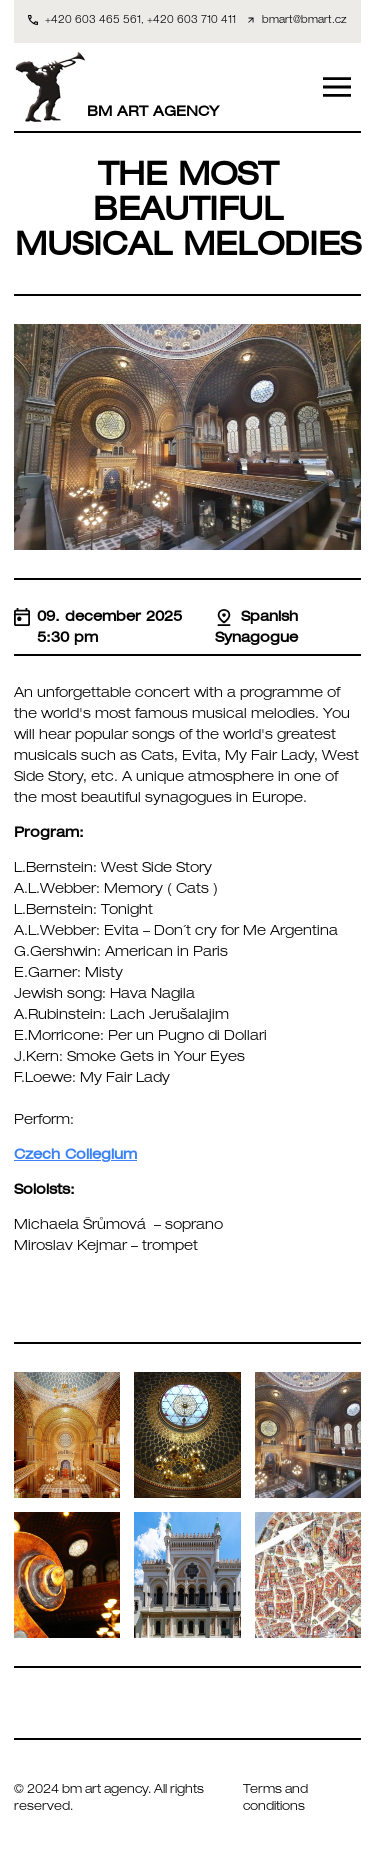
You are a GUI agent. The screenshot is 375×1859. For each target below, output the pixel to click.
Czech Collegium (75, 1156)
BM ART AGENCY (116, 87)
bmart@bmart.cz (304, 21)
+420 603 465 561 (93, 21)
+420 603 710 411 (191, 21)
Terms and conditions (275, 1799)
